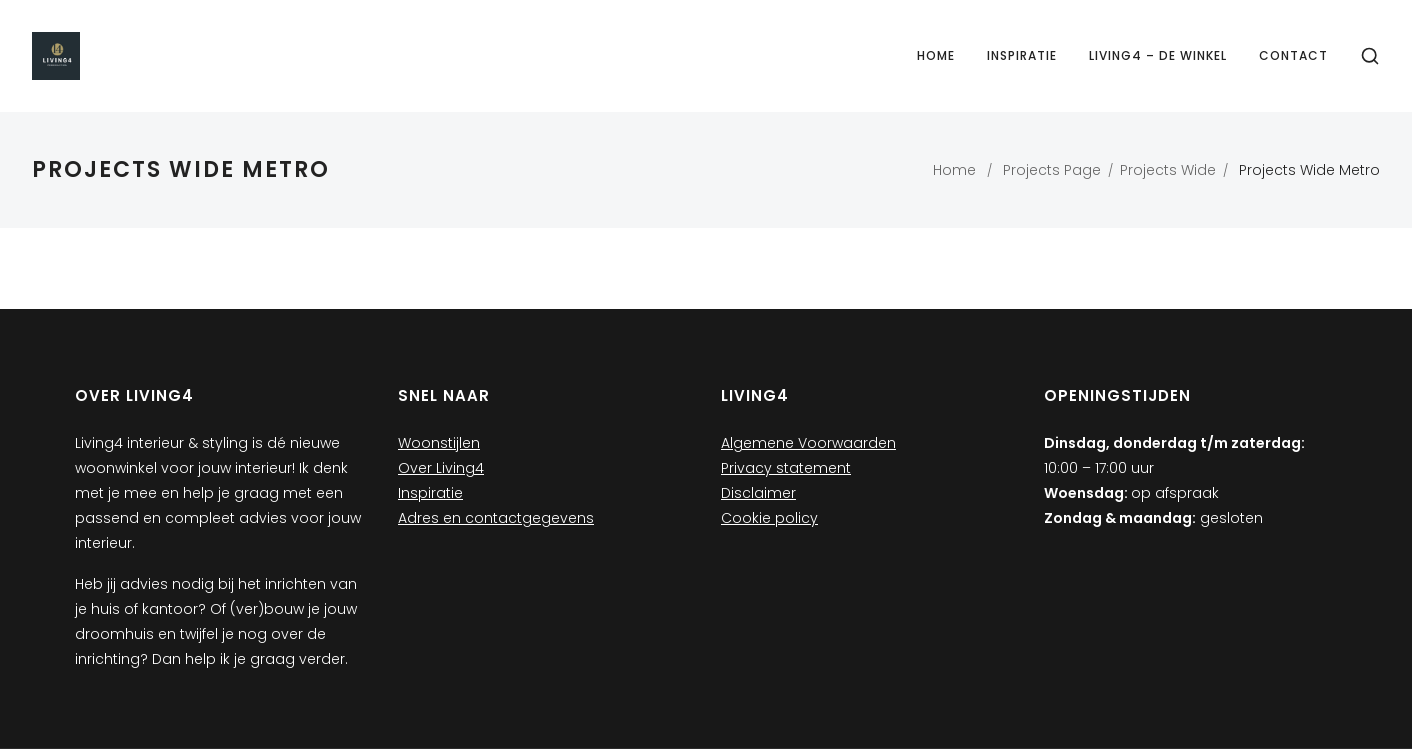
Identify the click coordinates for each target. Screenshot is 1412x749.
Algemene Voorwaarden (808, 443)
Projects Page (1052, 170)
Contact (1293, 55)
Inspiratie (1022, 55)
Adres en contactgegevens (496, 518)
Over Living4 (441, 468)
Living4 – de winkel (1158, 55)
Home (936, 55)
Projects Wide (1168, 170)
